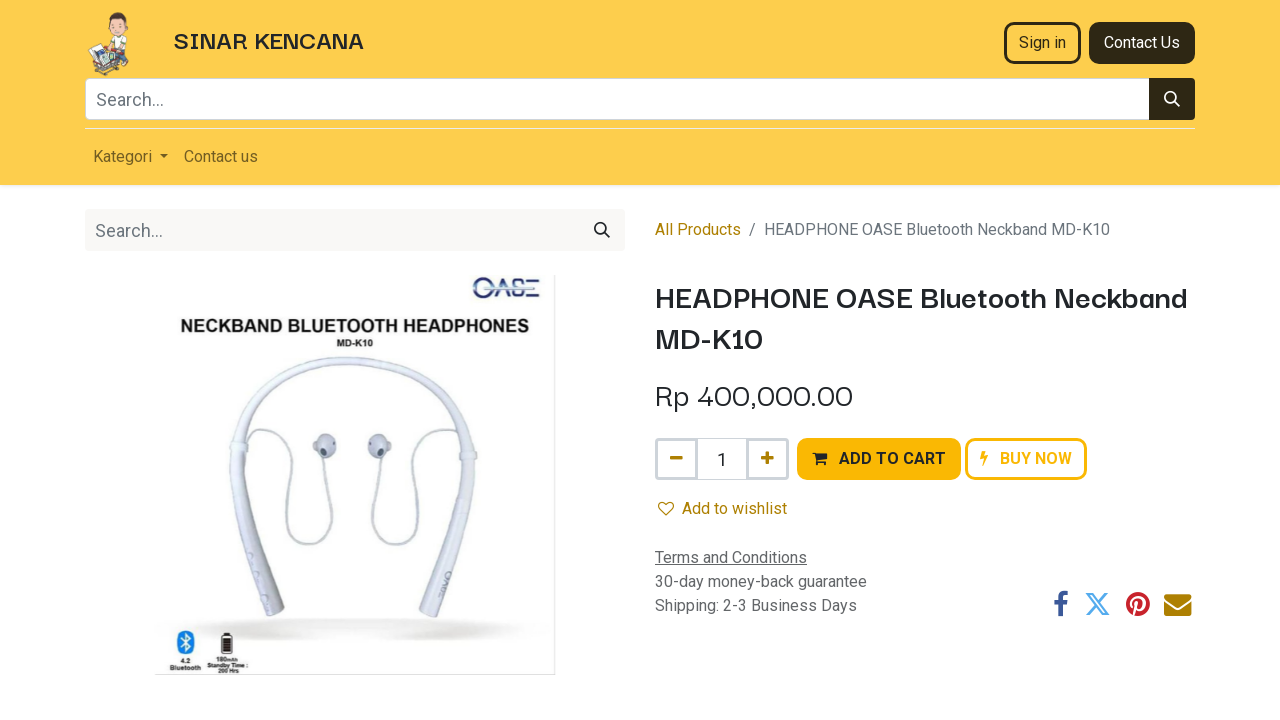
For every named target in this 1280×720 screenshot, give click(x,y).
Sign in (1042, 42)
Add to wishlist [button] (722, 508)
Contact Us (1142, 42)
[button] (879, 459)
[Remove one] (676, 459)
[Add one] (767, 459)
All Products (698, 229)
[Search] (1172, 99)
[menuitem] (221, 157)
